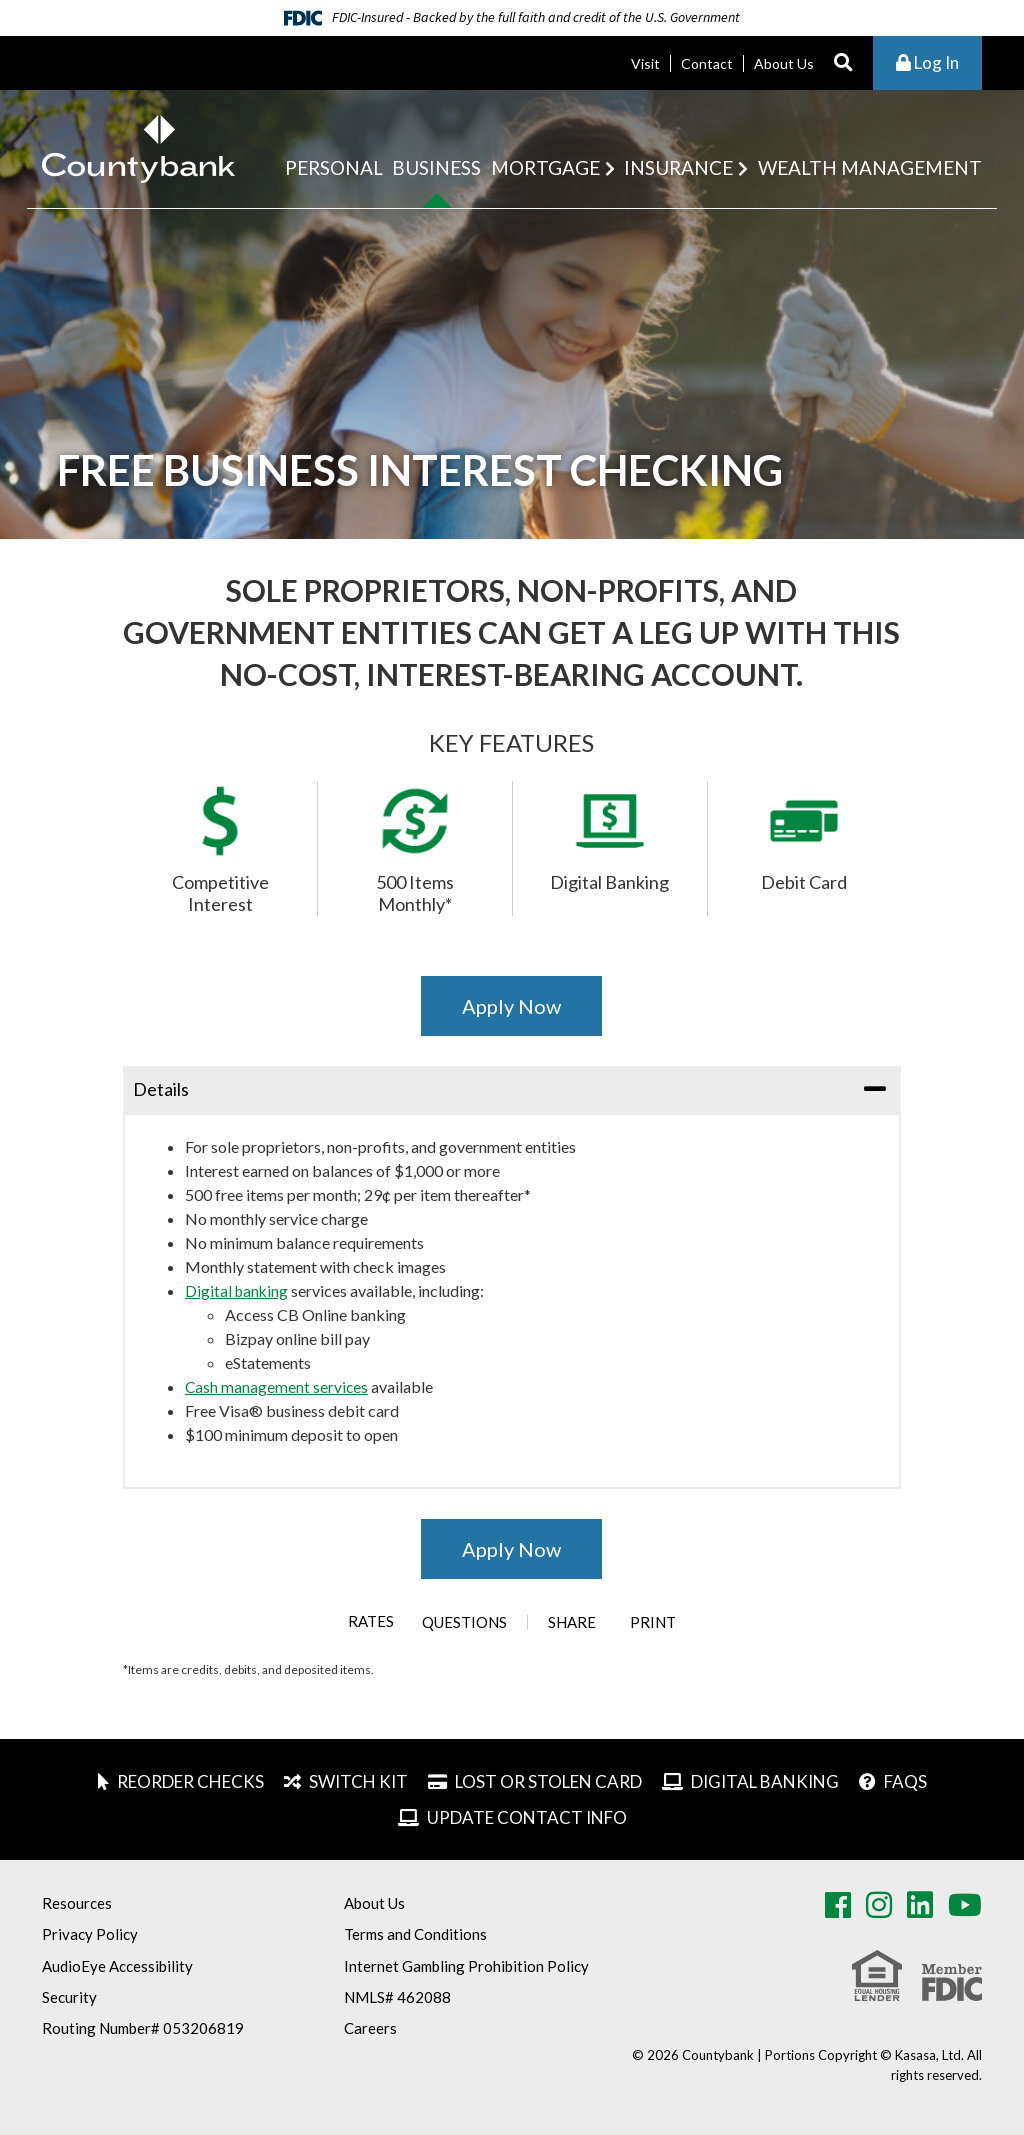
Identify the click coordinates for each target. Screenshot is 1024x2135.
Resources (77, 1903)
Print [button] (663, 1622)
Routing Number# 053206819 (143, 2028)
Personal (334, 167)
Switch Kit (358, 1781)
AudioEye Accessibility (117, 1966)
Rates (361, 1621)
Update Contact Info (527, 1817)
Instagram (879, 1905)
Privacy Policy (90, 1934)
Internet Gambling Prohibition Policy (466, 1966)
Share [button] (575, 1622)
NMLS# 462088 (397, 1997)
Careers (370, 2028)
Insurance (678, 167)
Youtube (965, 1905)
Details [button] (161, 1089)
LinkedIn (920, 1905)
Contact (707, 63)
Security (69, 1997)
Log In (927, 62)
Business (436, 167)
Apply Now (511, 1006)
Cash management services (277, 1386)
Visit (645, 63)
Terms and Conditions (415, 1934)
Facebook (838, 1905)
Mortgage (545, 167)
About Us (784, 63)
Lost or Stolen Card (548, 1781)
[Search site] (843, 63)
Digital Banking (765, 1781)
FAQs (905, 1781)
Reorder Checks (190, 1781)
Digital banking (238, 1290)
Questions (467, 1622)
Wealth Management (870, 167)
